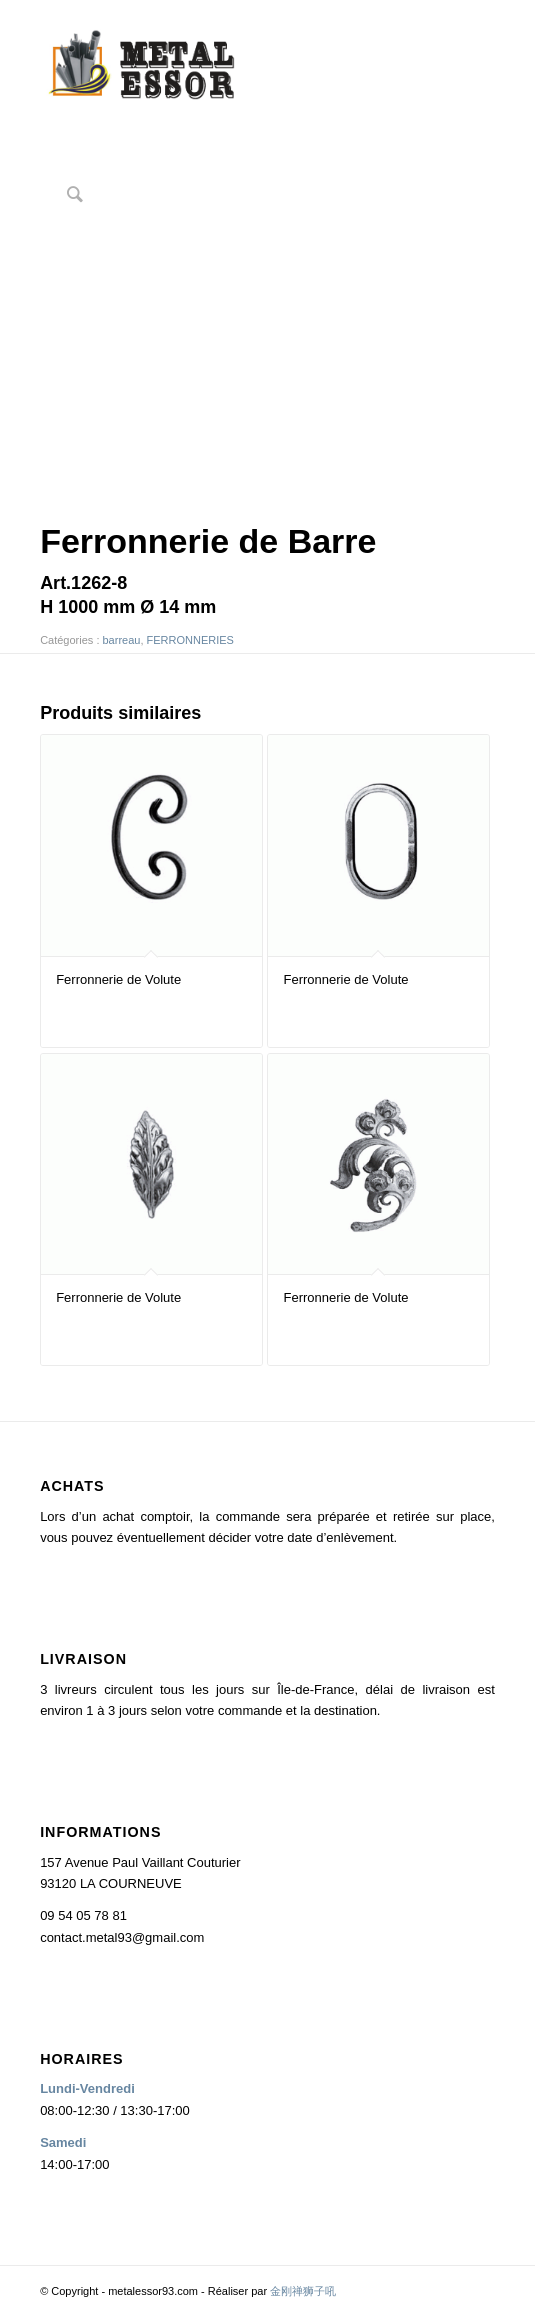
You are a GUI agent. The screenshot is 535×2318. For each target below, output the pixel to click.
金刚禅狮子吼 (303, 2291)
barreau (122, 640)
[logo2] (222, 69)
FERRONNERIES (190, 640)
